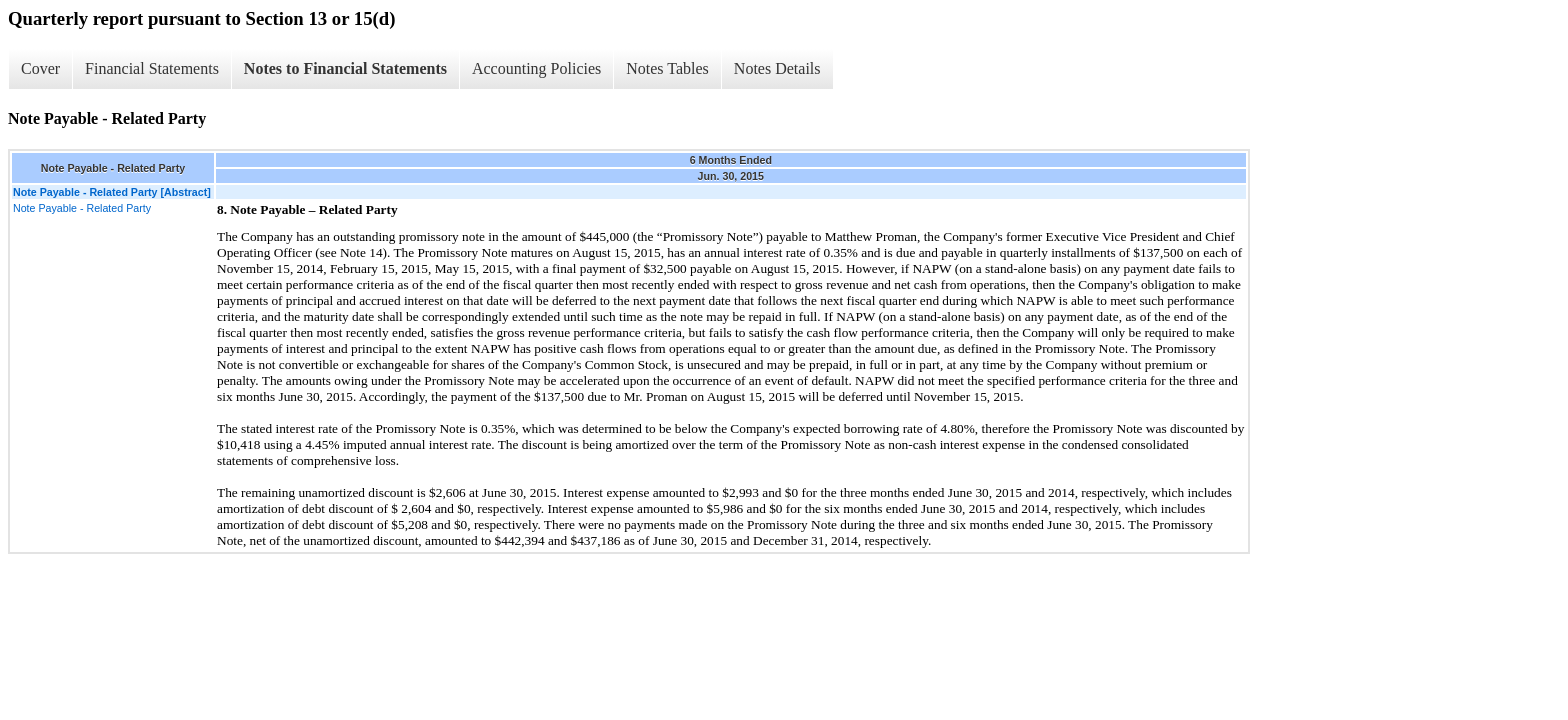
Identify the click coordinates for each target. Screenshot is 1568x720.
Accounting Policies (536, 68)
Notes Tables (667, 68)
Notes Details (777, 68)
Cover (40, 68)
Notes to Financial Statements (345, 68)
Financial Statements (152, 68)
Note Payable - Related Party (82, 208)
